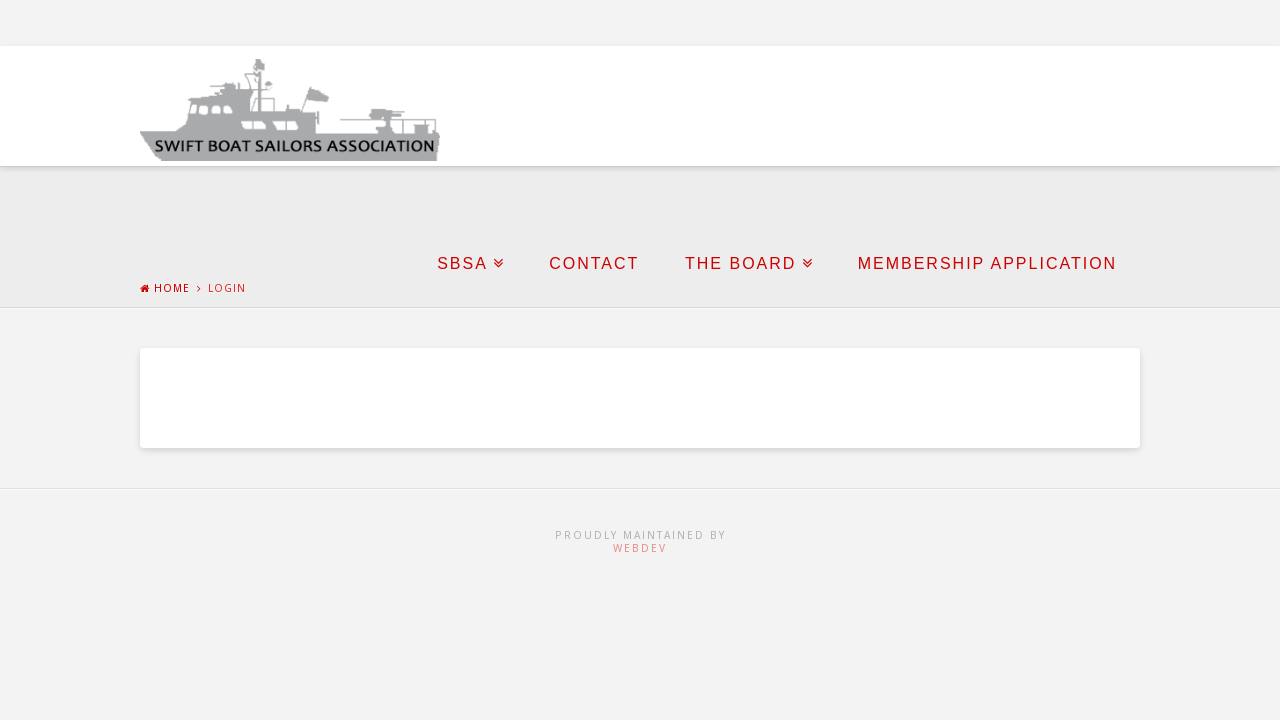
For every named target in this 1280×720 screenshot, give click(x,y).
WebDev (640, 548)
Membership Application (987, 263)
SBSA (462, 263)
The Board (740, 263)
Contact (594, 263)
